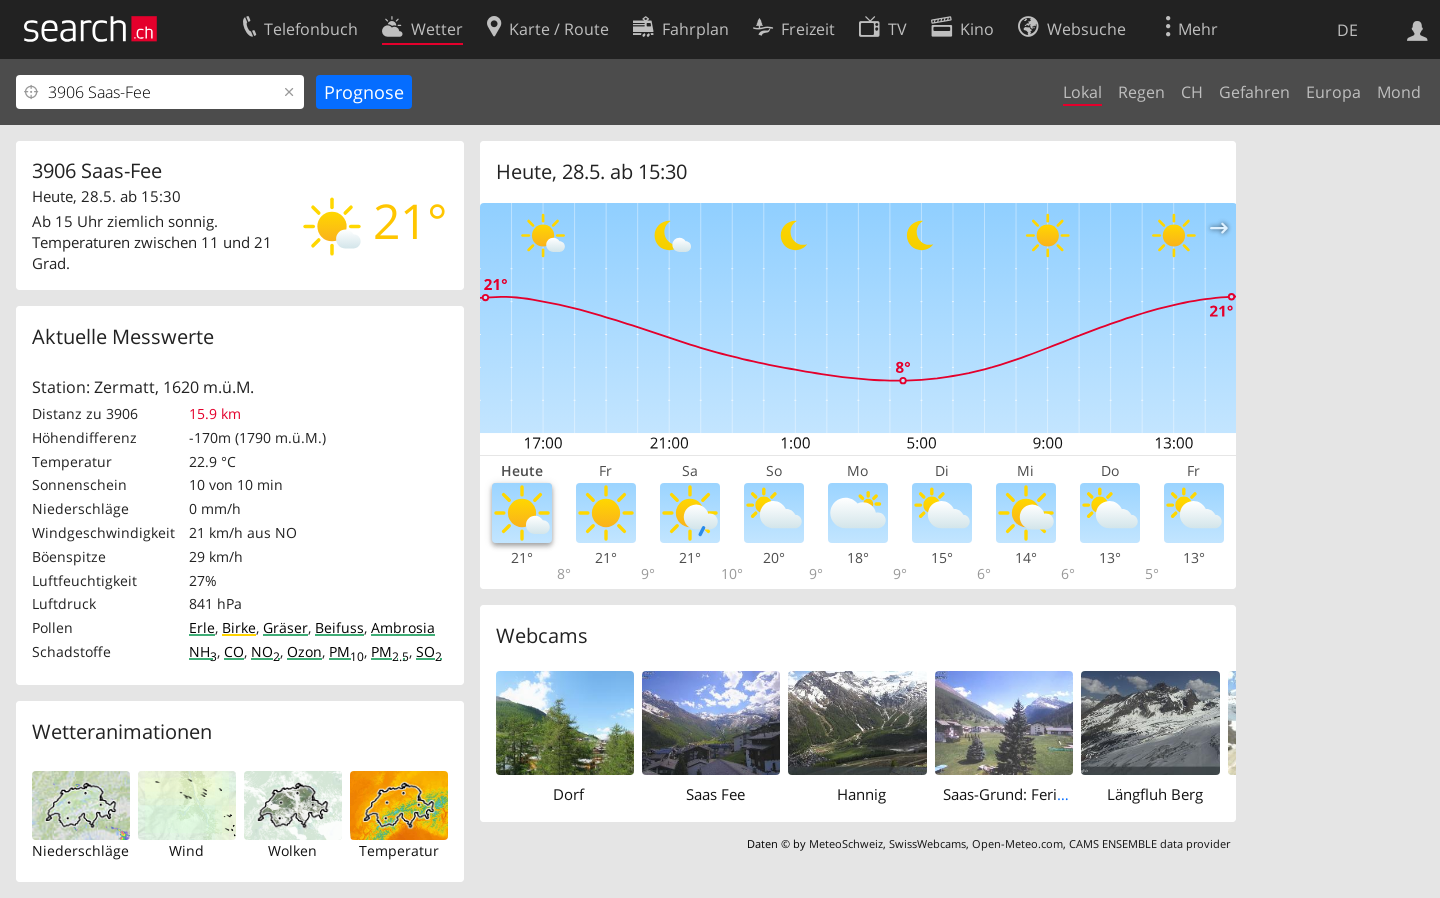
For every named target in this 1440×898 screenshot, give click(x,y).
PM (346, 651)
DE (1347, 30)
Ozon (304, 651)
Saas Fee (715, 794)
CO (234, 651)
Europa (1333, 92)
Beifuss (339, 627)
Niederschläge (80, 850)
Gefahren (1254, 92)
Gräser (285, 627)
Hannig (861, 794)
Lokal (1082, 92)
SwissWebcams (927, 843)
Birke (239, 627)
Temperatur (399, 850)
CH (1192, 92)
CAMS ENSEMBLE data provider (1149, 843)
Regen (1141, 92)
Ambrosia (403, 627)
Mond (1399, 92)
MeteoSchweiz (846, 843)
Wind (186, 850)
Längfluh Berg (1155, 794)
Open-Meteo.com (1017, 843)
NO (265, 651)
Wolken (292, 850)
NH (203, 651)
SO (429, 651)
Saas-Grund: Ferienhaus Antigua (1053, 794)
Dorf (568, 794)
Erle (202, 627)
